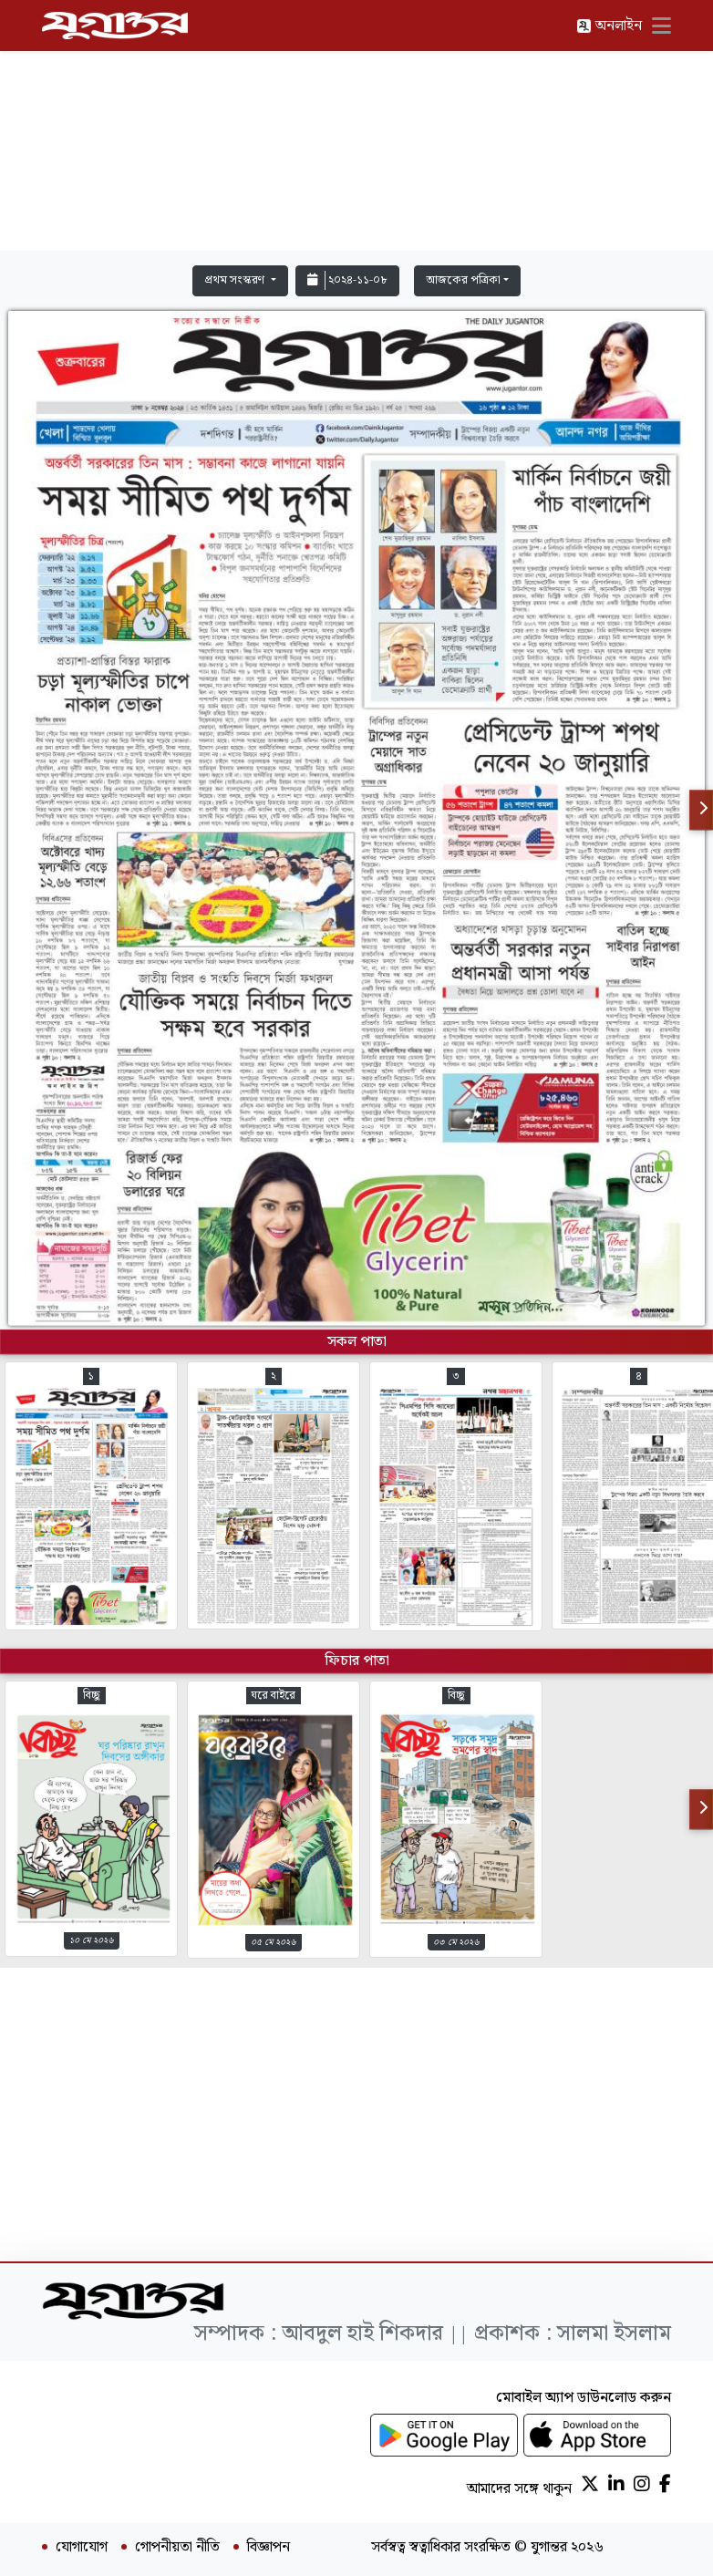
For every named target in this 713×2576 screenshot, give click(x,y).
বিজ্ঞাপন (268, 2548)
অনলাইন (609, 26)
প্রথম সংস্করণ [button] (235, 280)
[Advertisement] (356, 129)
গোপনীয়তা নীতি (177, 2548)
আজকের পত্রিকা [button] (463, 280)
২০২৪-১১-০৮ (347, 280)
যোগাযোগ (82, 2548)
